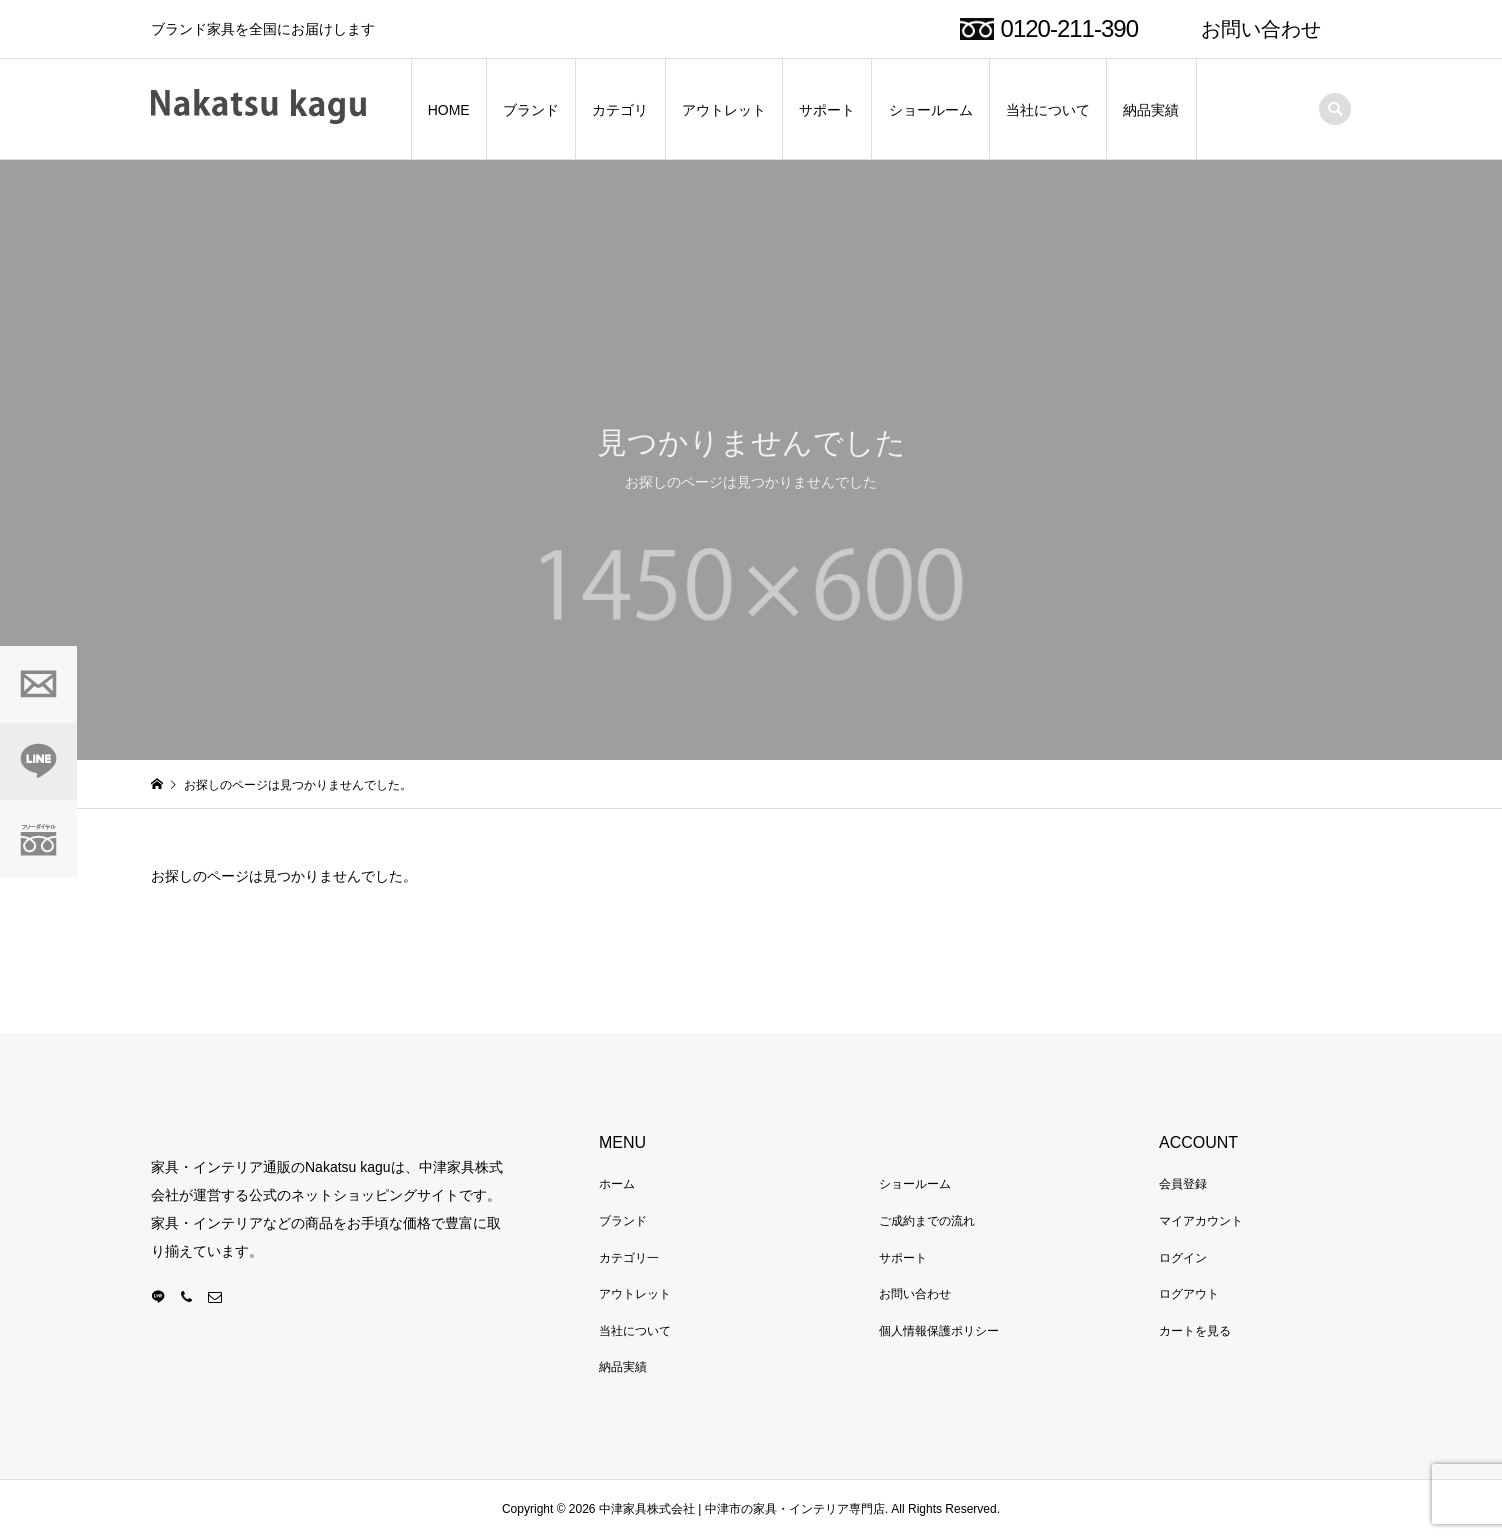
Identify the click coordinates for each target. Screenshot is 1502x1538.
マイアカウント (1201, 1221)
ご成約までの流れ (927, 1221)
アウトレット (724, 110)
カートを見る (1195, 1331)
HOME (449, 110)
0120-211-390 (1069, 28)
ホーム (617, 1184)
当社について (1048, 110)
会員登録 (1183, 1184)
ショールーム (931, 110)
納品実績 (1151, 110)
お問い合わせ (1261, 29)
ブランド (531, 110)
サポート (827, 110)
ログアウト (1189, 1294)
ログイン (1183, 1258)
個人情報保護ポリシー (939, 1331)
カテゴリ (620, 110)
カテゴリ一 (629, 1258)
